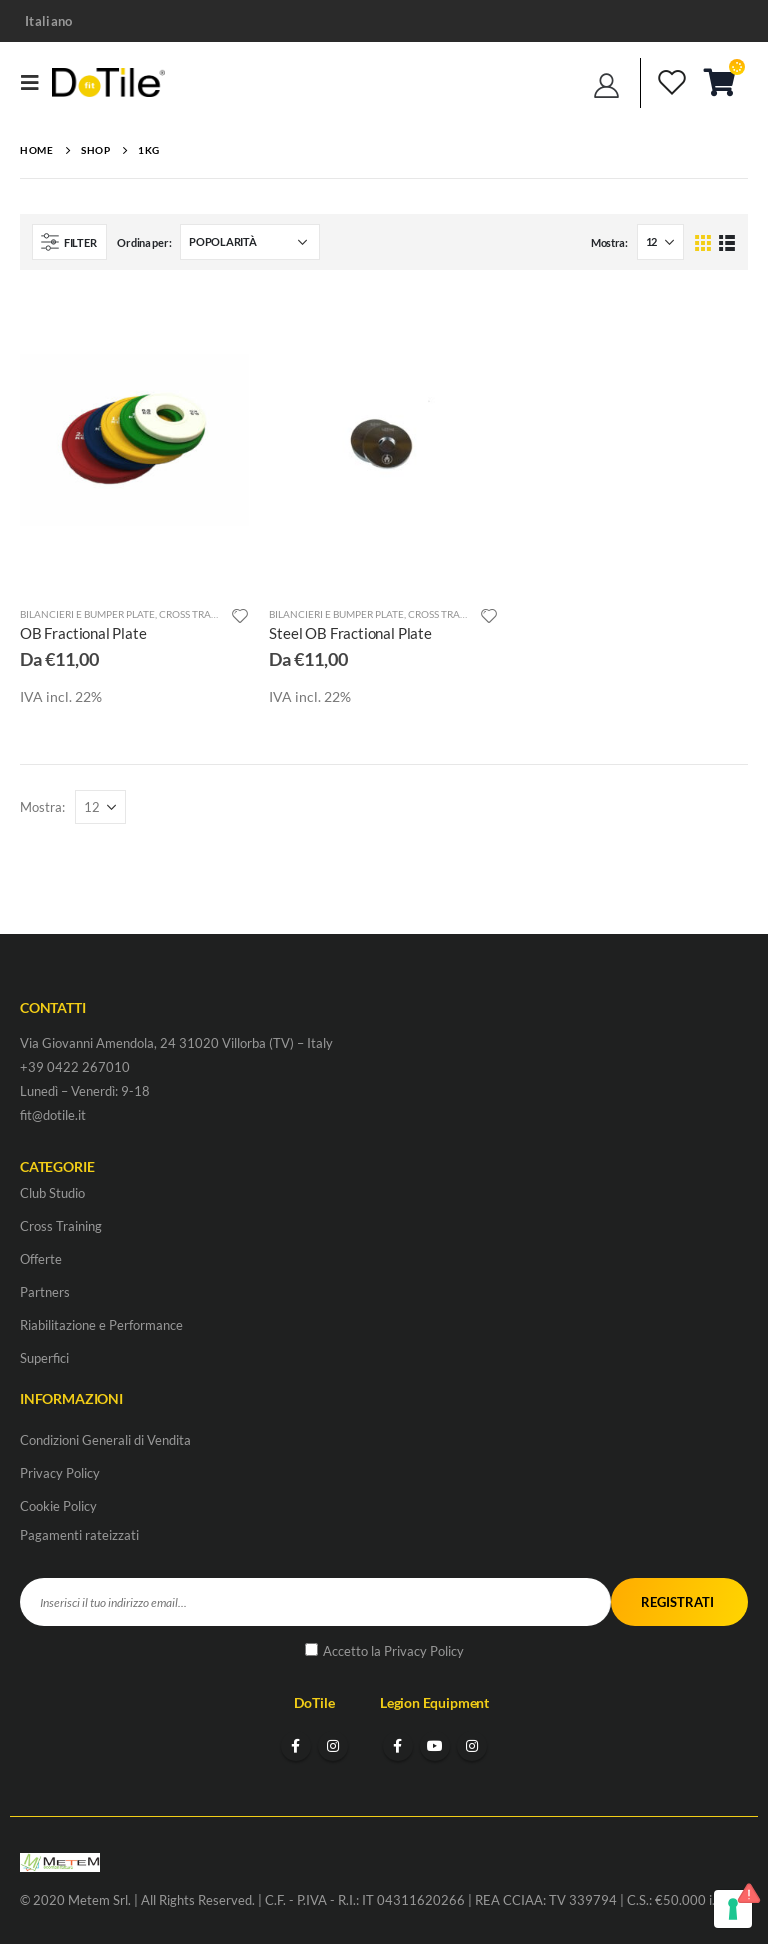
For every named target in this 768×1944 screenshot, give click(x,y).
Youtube (435, 1746)
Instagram (333, 1746)
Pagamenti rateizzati (79, 1535)
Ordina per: (144, 242)
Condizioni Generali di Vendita (105, 1440)
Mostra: (609, 242)
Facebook (296, 1746)
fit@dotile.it (53, 1115)
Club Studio (52, 1193)
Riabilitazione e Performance (101, 1325)
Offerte (41, 1259)
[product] (134, 440)
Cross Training (199, 614)
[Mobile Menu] (36, 82)
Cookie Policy (58, 1506)
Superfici (44, 1358)
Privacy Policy (60, 1473)
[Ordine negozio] (250, 242)
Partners (45, 1292)
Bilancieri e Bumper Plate (87, 614)
